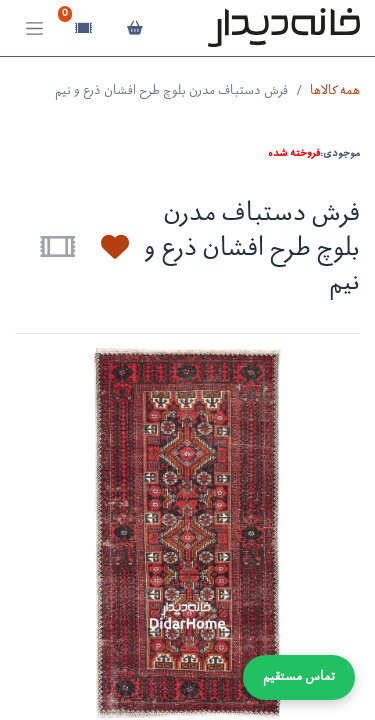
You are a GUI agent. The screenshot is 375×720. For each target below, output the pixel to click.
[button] (103, 247)
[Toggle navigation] (34, 28)
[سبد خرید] (134, 28)
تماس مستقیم (299, 677)
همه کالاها (335, 91)
